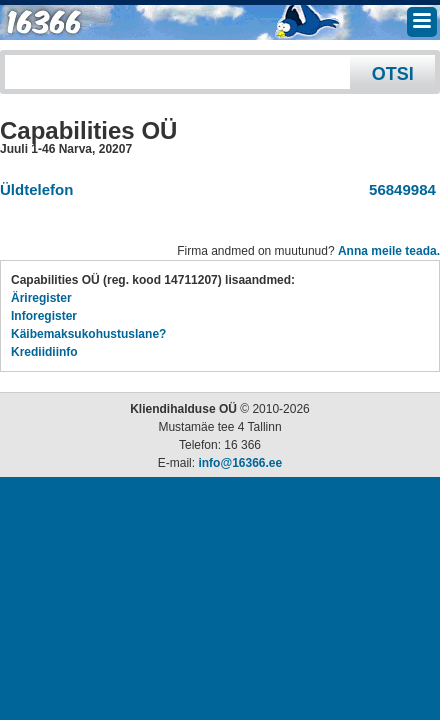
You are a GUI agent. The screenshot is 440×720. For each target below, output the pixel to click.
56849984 (398, 189)
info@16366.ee (240, 463)
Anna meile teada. (389, 251)
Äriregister (41, 298)
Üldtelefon (36, 189)
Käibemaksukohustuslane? (88, 334)
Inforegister (44, 316)
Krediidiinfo (44, 352)
